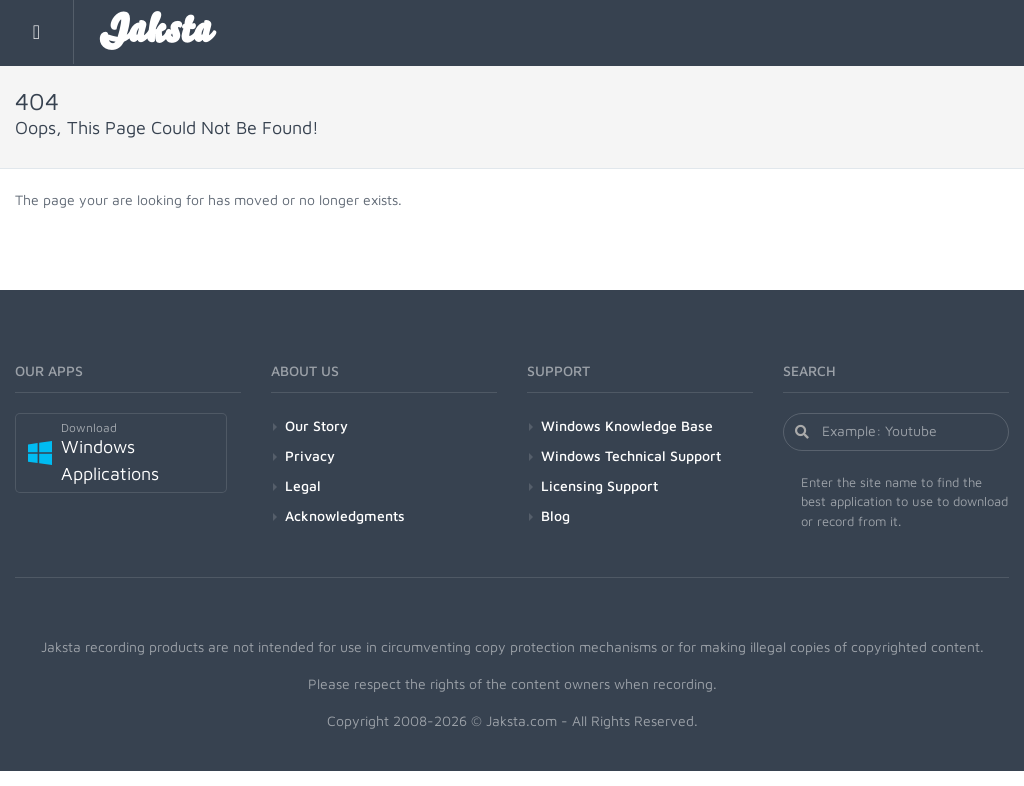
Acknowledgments (345, 515)
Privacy (310, 455)
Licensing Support (599, 485)
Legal (303, 485)
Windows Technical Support (631, 455)
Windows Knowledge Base (627, 425)
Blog (555, 515)
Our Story (316, 425)
